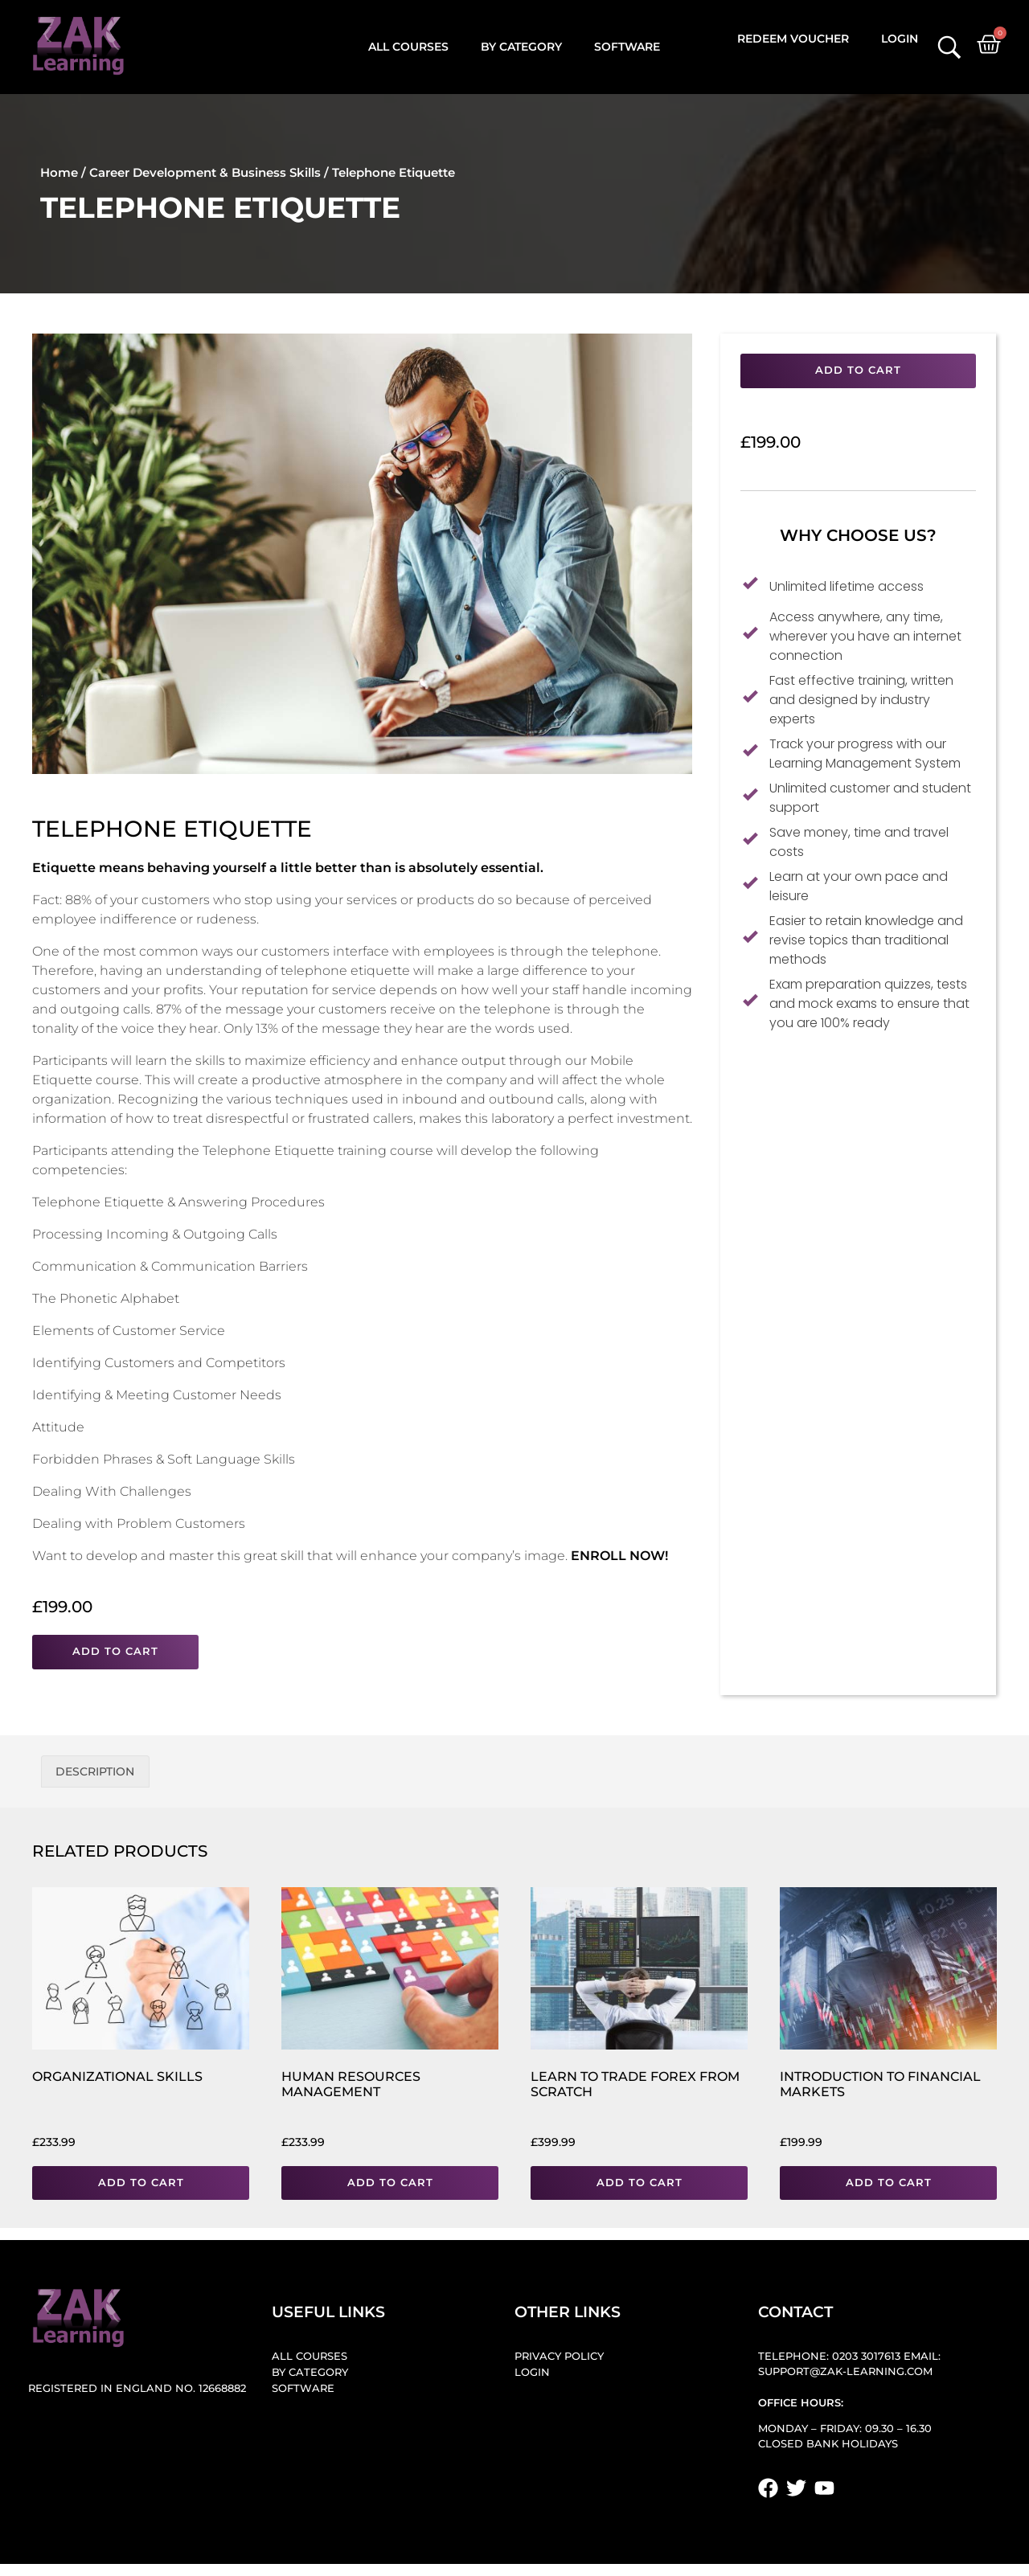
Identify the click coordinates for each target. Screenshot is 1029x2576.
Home (59, 172)
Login (899, 38)
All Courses (408, 46)
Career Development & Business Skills (205, 172)
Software (627, 46)
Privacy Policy (559, 2356)
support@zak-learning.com (845, 2371)
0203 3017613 (866, 2356)
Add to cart (115, 1651)
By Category (521, 46)
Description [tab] (94, 1771)
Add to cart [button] (141, 2183)
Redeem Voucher (793, 38)
